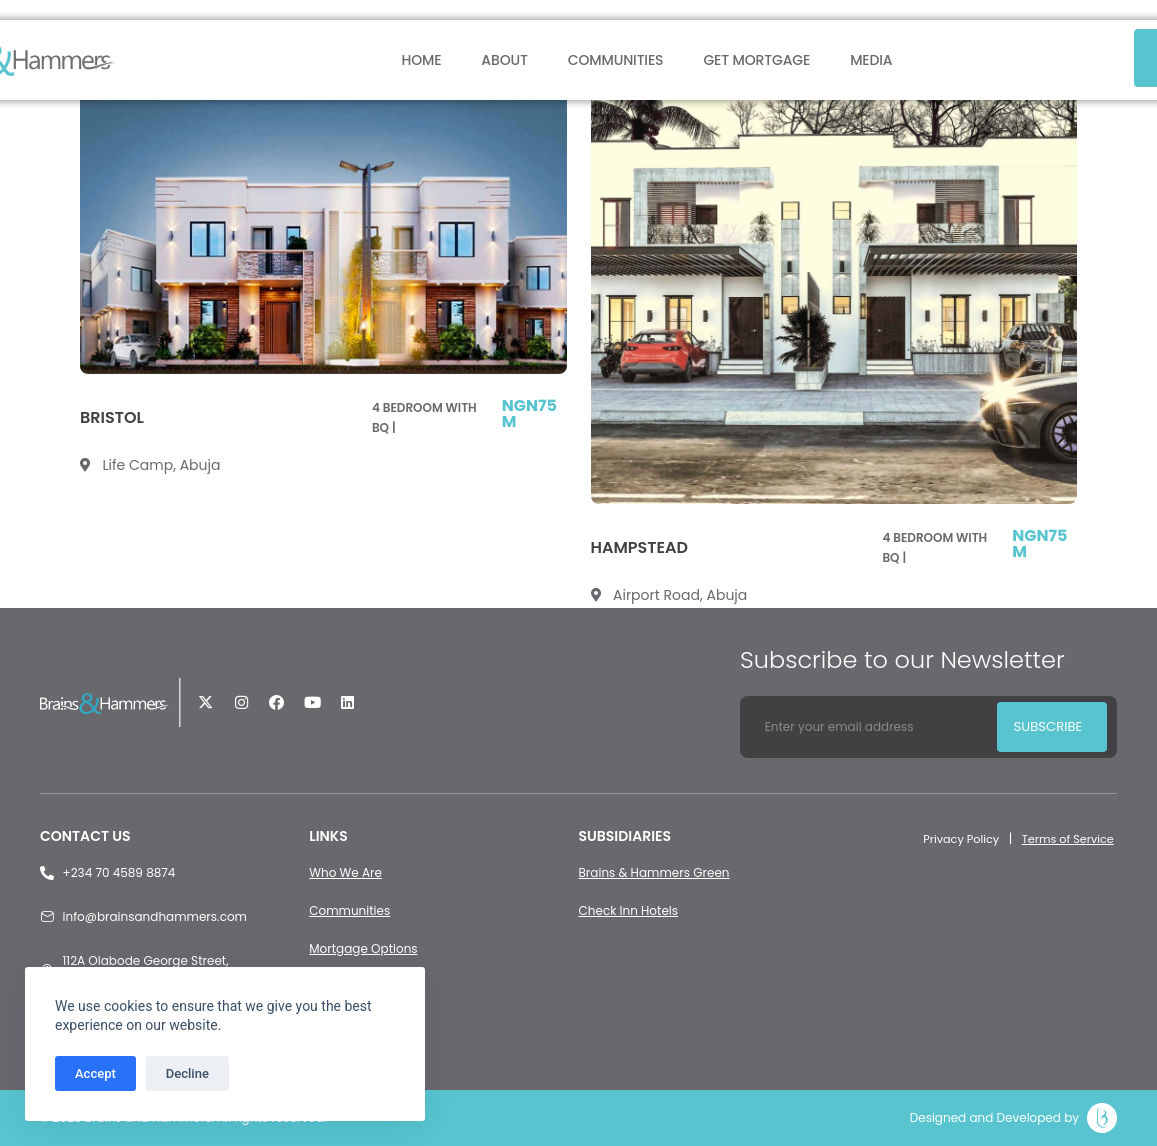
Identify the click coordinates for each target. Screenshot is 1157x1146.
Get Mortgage (756, 60)
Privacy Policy (952, 838)
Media (871, 60)
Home (421, 60)
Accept (95, 1073)
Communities (616, 60)
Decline (187, 1073)
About (504, 60)
